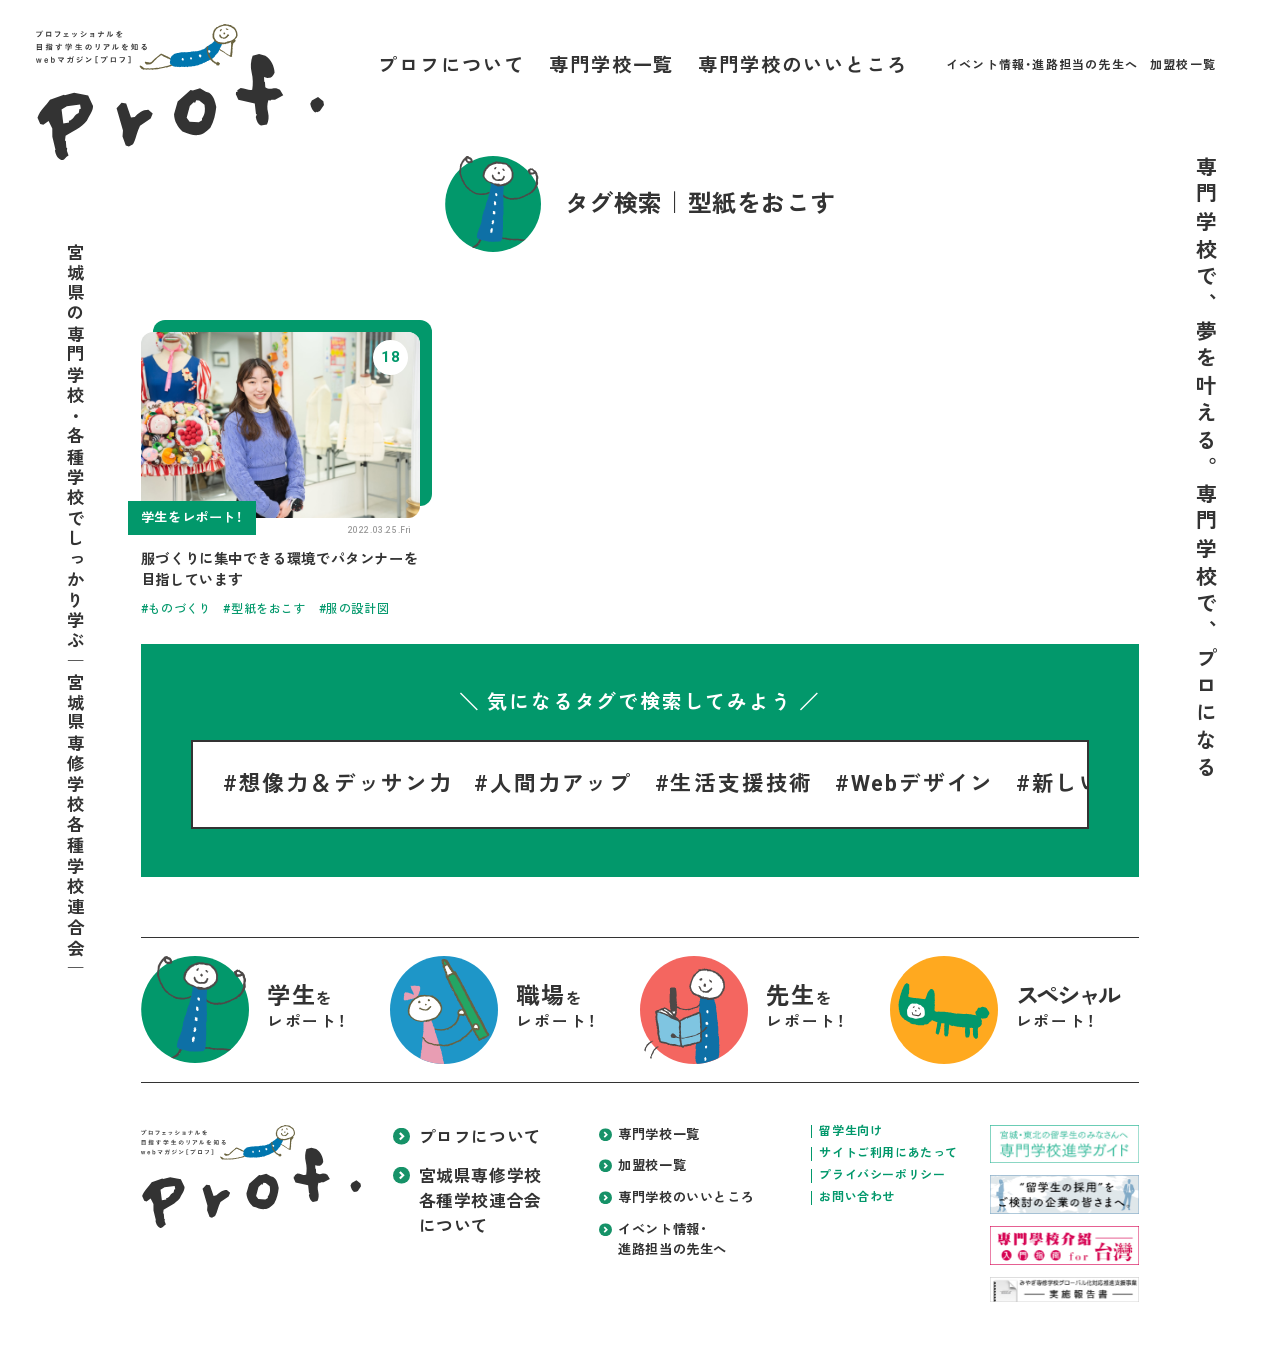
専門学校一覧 (612, 65)
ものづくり (179, 609)
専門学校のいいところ (802, 65)
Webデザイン (923, 783)
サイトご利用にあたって (888, 1153)
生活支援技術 (741, 783)
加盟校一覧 (1183, 65)
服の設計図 (357, 609)
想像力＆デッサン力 (346, 783)
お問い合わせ (857, 1197)
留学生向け (850, 1131)
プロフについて (451, 65)
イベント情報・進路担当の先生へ (1042, 65)
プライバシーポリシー (882, 1175)
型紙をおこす (269, 609)
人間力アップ (561, 783)
